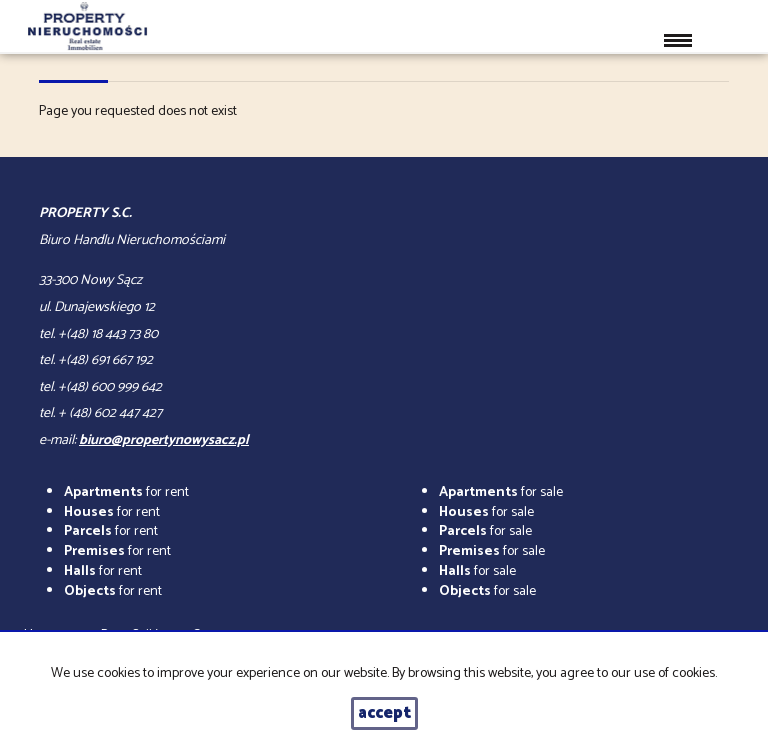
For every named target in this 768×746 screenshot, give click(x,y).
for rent (126, 492)
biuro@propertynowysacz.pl (164, 440)
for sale (501, 492)
